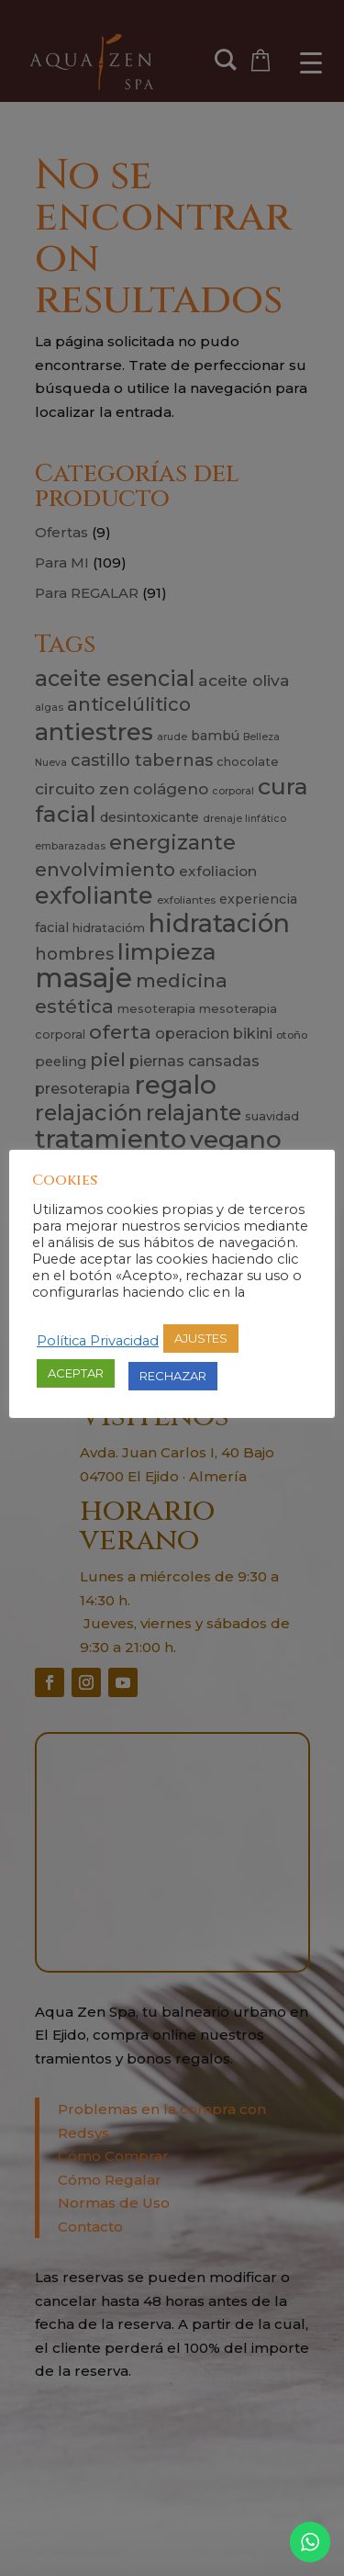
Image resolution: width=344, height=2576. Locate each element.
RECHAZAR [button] (172, 1375)
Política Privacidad (98, 1341)
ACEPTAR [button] (76, 1373)
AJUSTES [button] (200, 1338)
